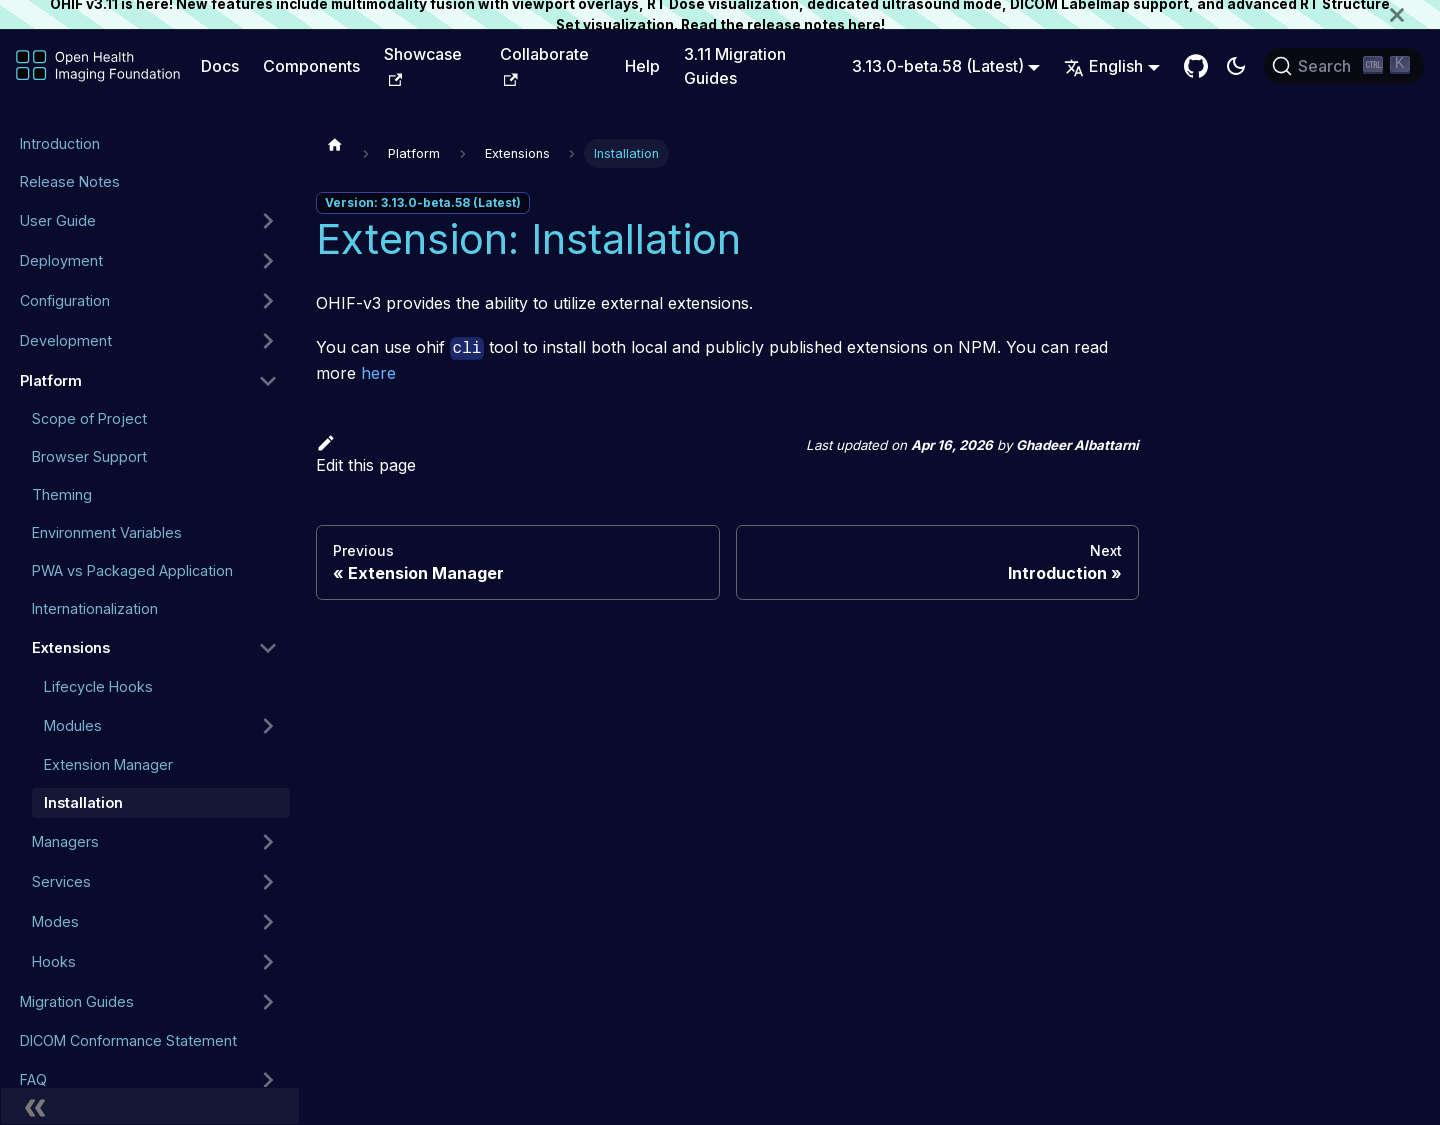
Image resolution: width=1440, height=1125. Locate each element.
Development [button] (66, 340)
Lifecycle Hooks (98, 686)
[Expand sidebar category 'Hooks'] (268, 962)
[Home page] (335, 144)
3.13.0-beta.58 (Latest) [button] (938, 66)
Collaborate (544, 65)
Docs (220, 66)
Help (642, 66)
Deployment (61, 260)
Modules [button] (73, 725)
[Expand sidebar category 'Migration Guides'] (268, 1002)
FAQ (33, 1079)
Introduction (60, 143)
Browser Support (89, 456)
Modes (55, 921)
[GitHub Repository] (1196, 66)
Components (311, 66)
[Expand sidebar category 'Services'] (268, 882)
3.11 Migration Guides (735, 66)
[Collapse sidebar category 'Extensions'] (268, 648)
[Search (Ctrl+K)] (1344, 66)
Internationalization (95, 608)
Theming (62, 494)
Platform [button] (51, 380)
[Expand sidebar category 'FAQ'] (268, 1080)
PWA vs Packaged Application (132, 570)
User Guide (58, 220)
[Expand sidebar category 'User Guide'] (268, 221)
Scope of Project (89, 418)
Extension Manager (108, 764)
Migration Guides (77, 1001)
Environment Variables (107, 532)
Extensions (71, 647)
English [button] (1103, 66)
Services (61, 881)
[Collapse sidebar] (150, 1106)
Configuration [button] (65, 300)
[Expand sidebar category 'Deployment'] (268, 261)
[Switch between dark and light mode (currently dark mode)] (1236, 66)
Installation (83, 802)
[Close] (1415, 14)
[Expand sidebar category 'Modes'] (268, 922)
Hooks (54, 961)
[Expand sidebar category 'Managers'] (268, 842)
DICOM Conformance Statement (128, 1040)
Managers (65, 841)
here (864, 25)
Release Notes (70, 181)
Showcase (423, 65)
